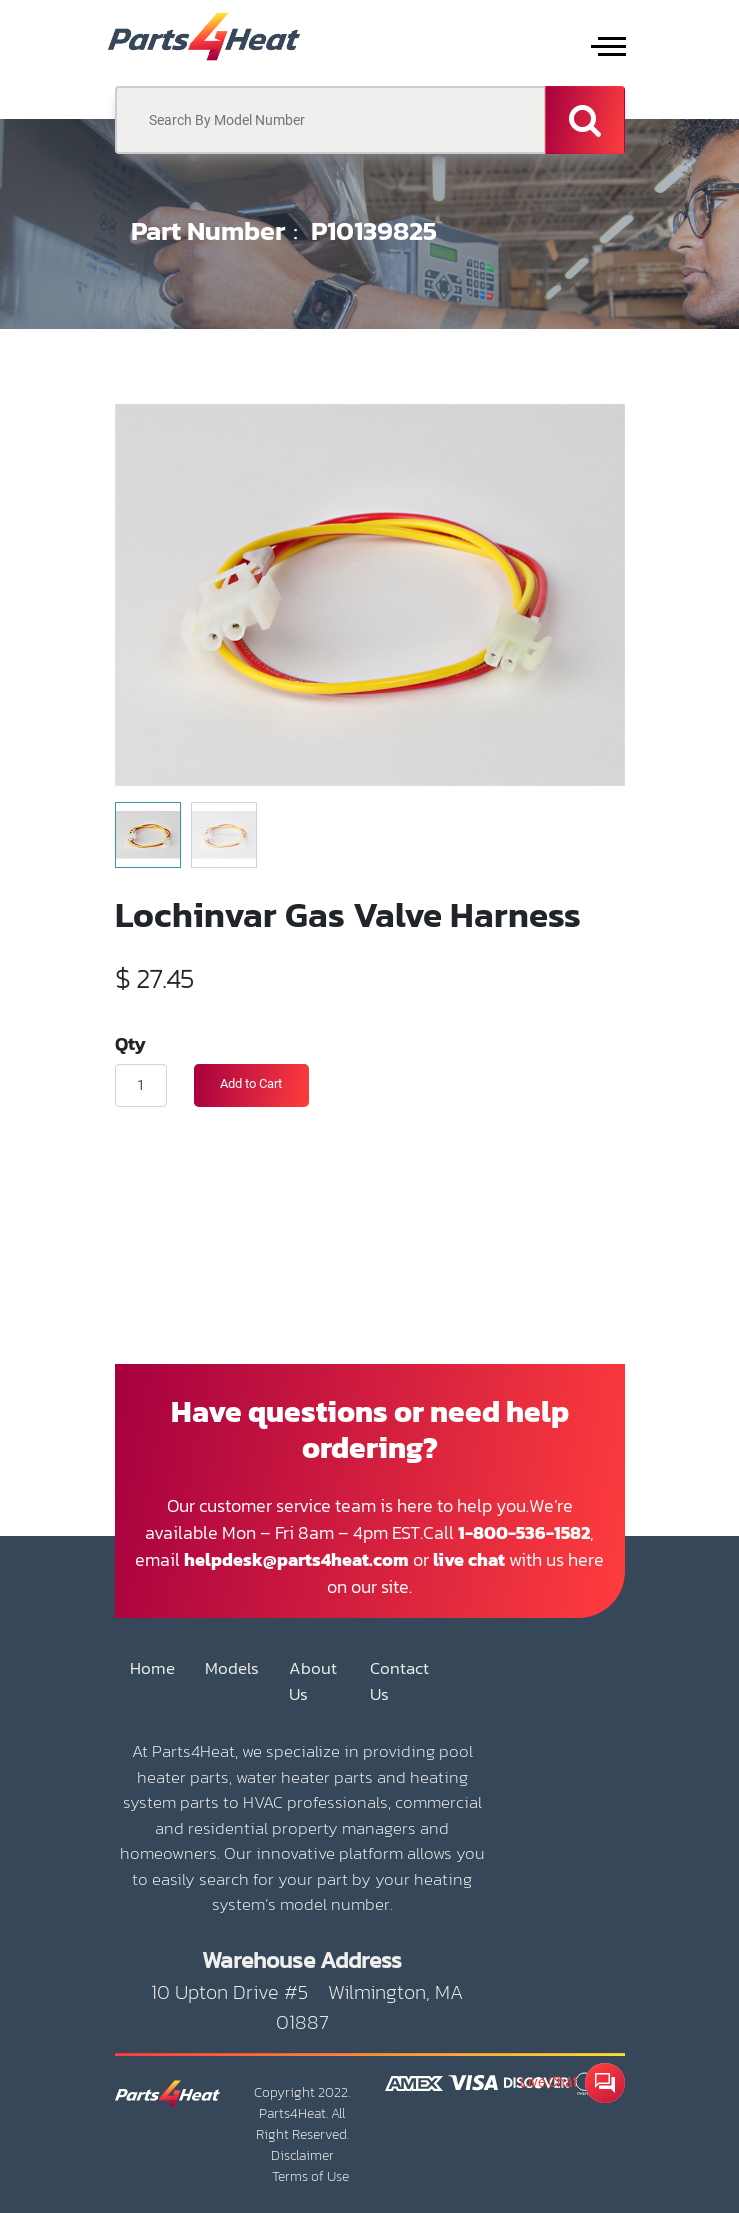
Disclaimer (302, 2155)
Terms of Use (310, 2176)
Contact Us (399, 1681)
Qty (130, 1043)
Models (232, 1668)
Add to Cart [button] (251, 1083)
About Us (313, 1681)
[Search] (585, 120)
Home (152, 1668)
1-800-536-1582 (524, 1532)
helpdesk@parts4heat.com (296, 1559)
